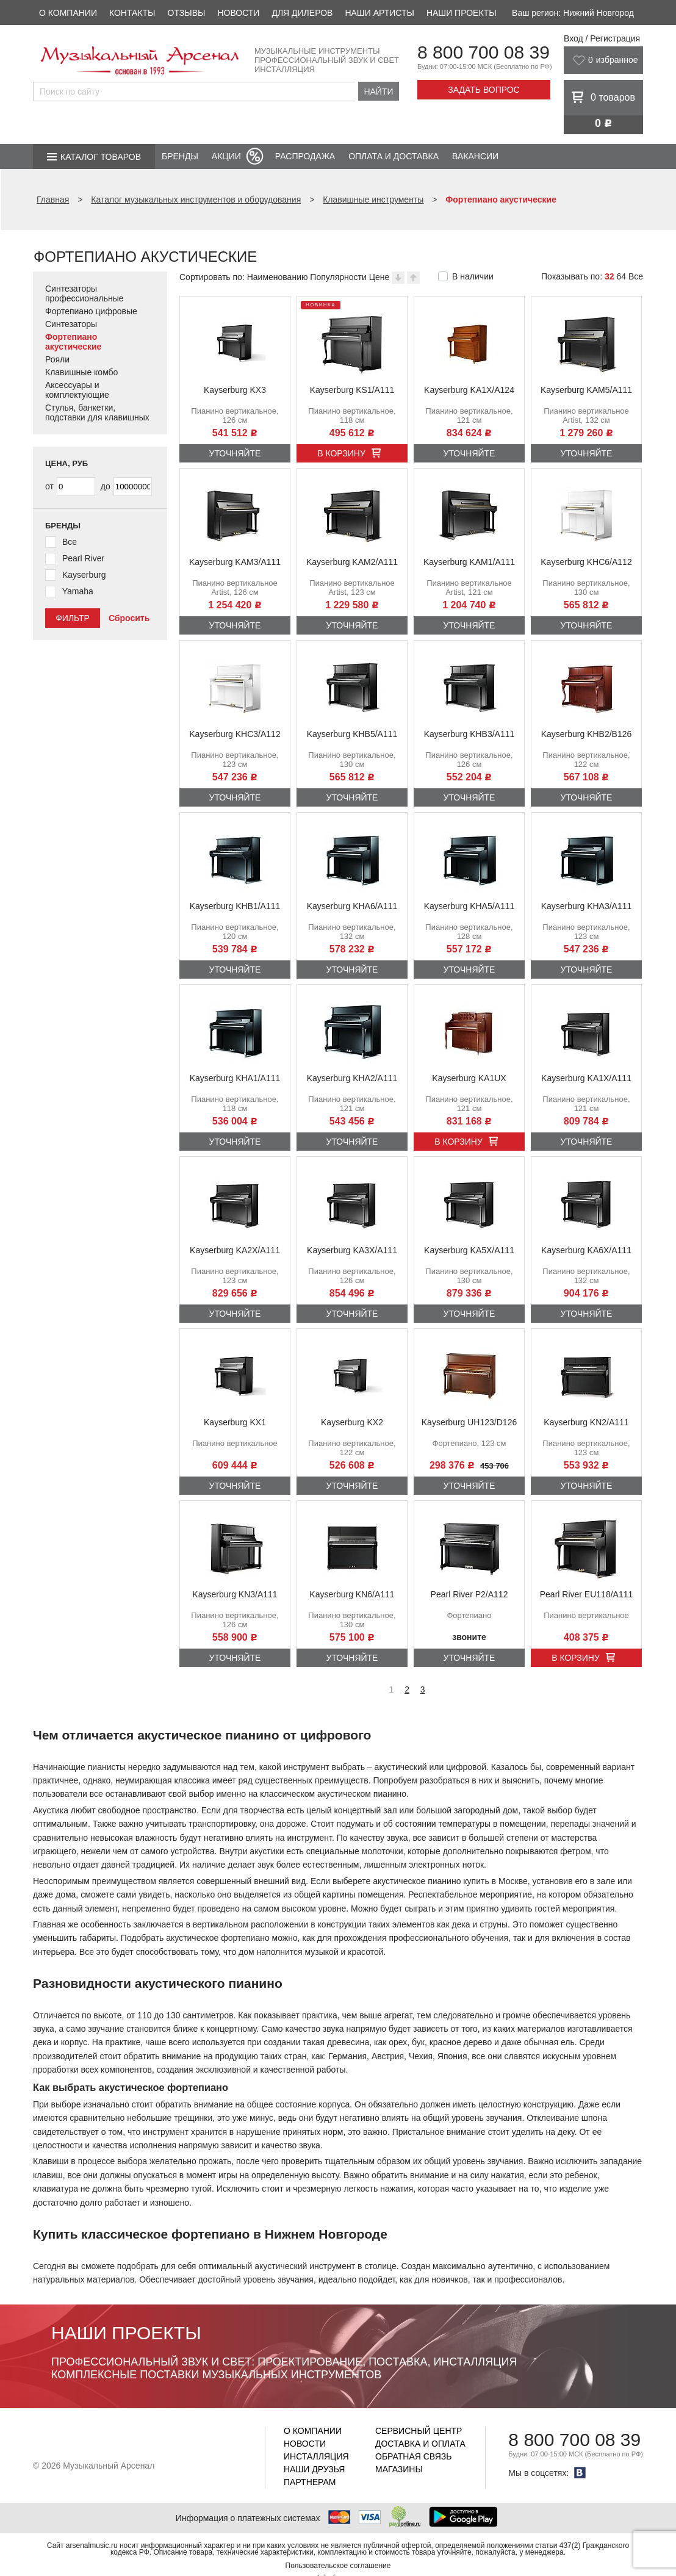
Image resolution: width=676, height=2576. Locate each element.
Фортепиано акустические (73, 341)
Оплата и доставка (393, 156)
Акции (226, 156)
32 (609, 276)
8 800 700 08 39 (483, 52)
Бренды (180, 156)
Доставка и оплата (420, 2443)
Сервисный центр (418, 2431)
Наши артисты (379, 13)
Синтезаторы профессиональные (84, 293)
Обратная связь (413, 2456)
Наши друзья (314, 2469)
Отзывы (187, 13)
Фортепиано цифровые (91, 311)
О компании (68, 13)
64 (621, 276)
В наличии (473, 276)
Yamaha (77, 591)
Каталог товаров (100, 157)
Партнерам (310, 2482)
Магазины (399, 2469)
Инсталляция (316, 2456)
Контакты (132, 13)
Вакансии (475, 156)
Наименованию (277, 277)
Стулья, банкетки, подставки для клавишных (97, 412)
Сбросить (129, 618)
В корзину (341, 453)
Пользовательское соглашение (338, 2565)
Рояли (57, 359)
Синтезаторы (71, 324)
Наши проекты (461, 13)
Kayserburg (84, 575)
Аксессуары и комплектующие (77, 390)
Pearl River (83, 558)
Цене (379, 277)
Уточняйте (235, 453)
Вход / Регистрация (602, 38)
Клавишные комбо (81, 372)
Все (635, 276)
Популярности (338, 277)
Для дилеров (302, 13)
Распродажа (305, 156)
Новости (238, 13)
